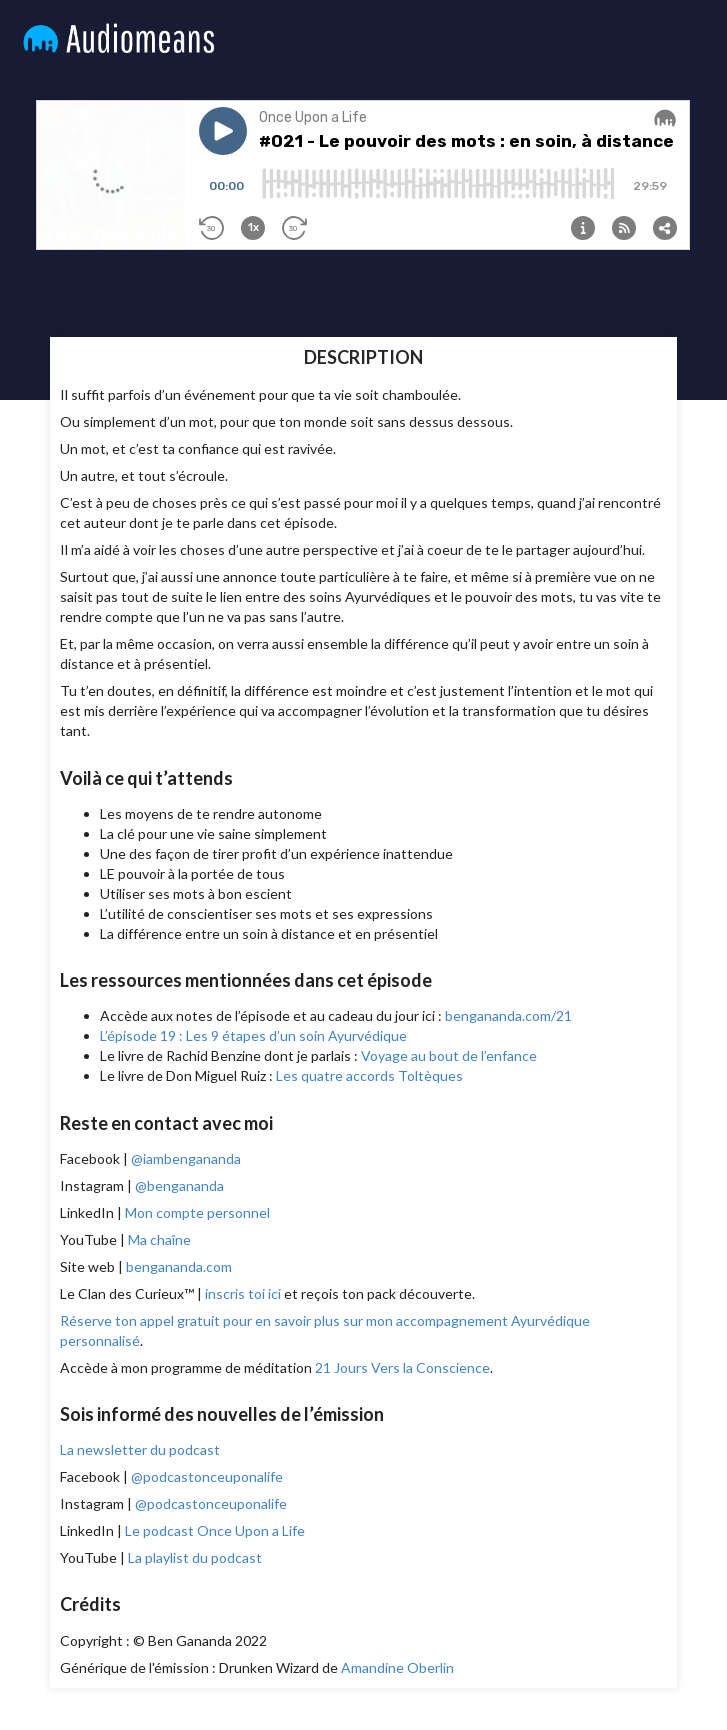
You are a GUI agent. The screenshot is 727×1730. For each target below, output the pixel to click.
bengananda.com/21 (508, 1015)
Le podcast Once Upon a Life (215, 1530)
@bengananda (179, 1185)
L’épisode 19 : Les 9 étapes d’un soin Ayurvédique (253, 1035)
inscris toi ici (243, 1293)
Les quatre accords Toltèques (369, 1075)
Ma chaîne (159, 1239)
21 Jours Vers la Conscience (402, 1367)
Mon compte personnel (197, 1212)
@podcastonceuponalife (207, 1476)
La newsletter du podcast (140, 1449)
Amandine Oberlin (397, 1667)
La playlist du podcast (195, 1557)
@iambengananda (186, 1158)
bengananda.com (179, 1266)
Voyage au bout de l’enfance (449, 1055)
